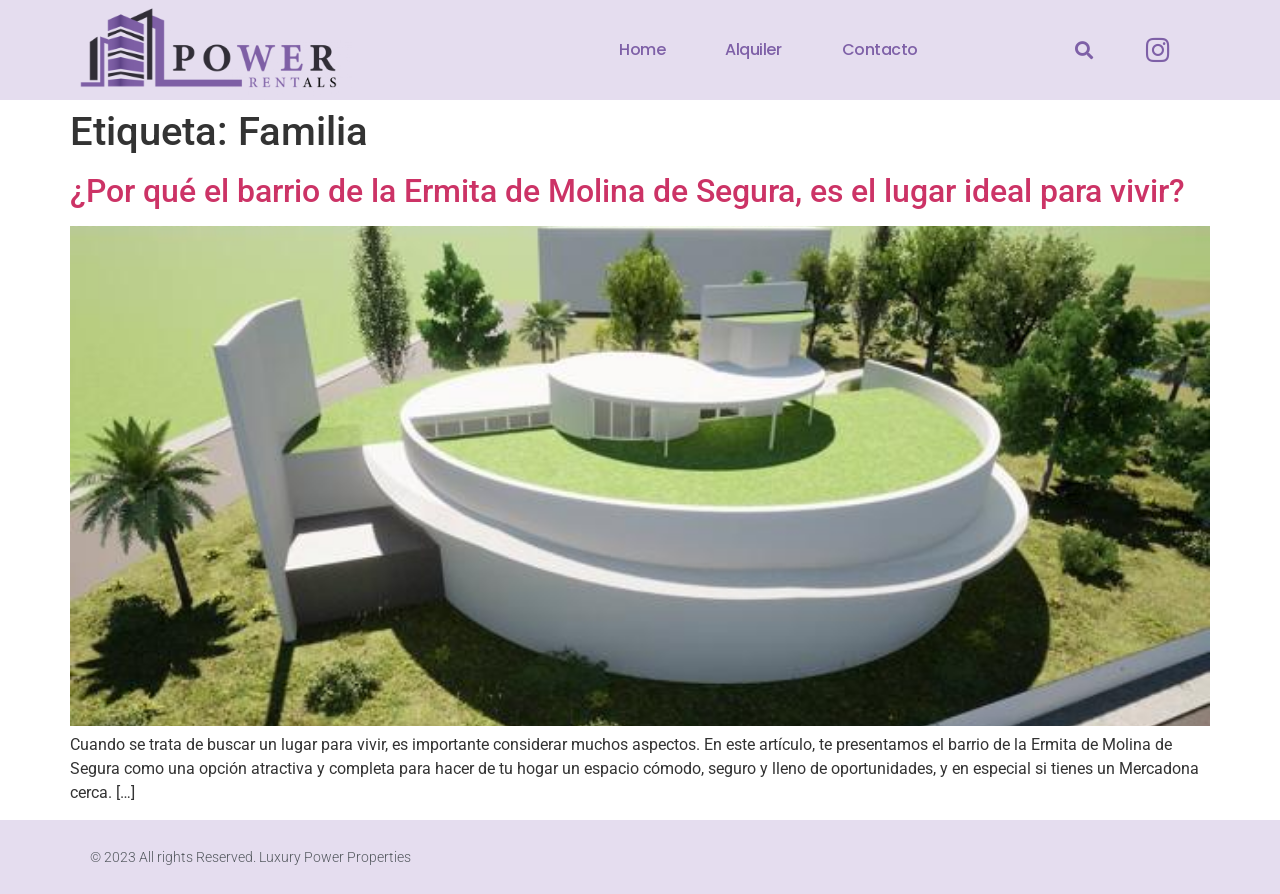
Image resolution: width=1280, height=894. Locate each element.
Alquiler (753, 49)
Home (642, 49)
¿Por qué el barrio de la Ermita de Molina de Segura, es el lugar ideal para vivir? (627, 191)
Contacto (880, 49)
